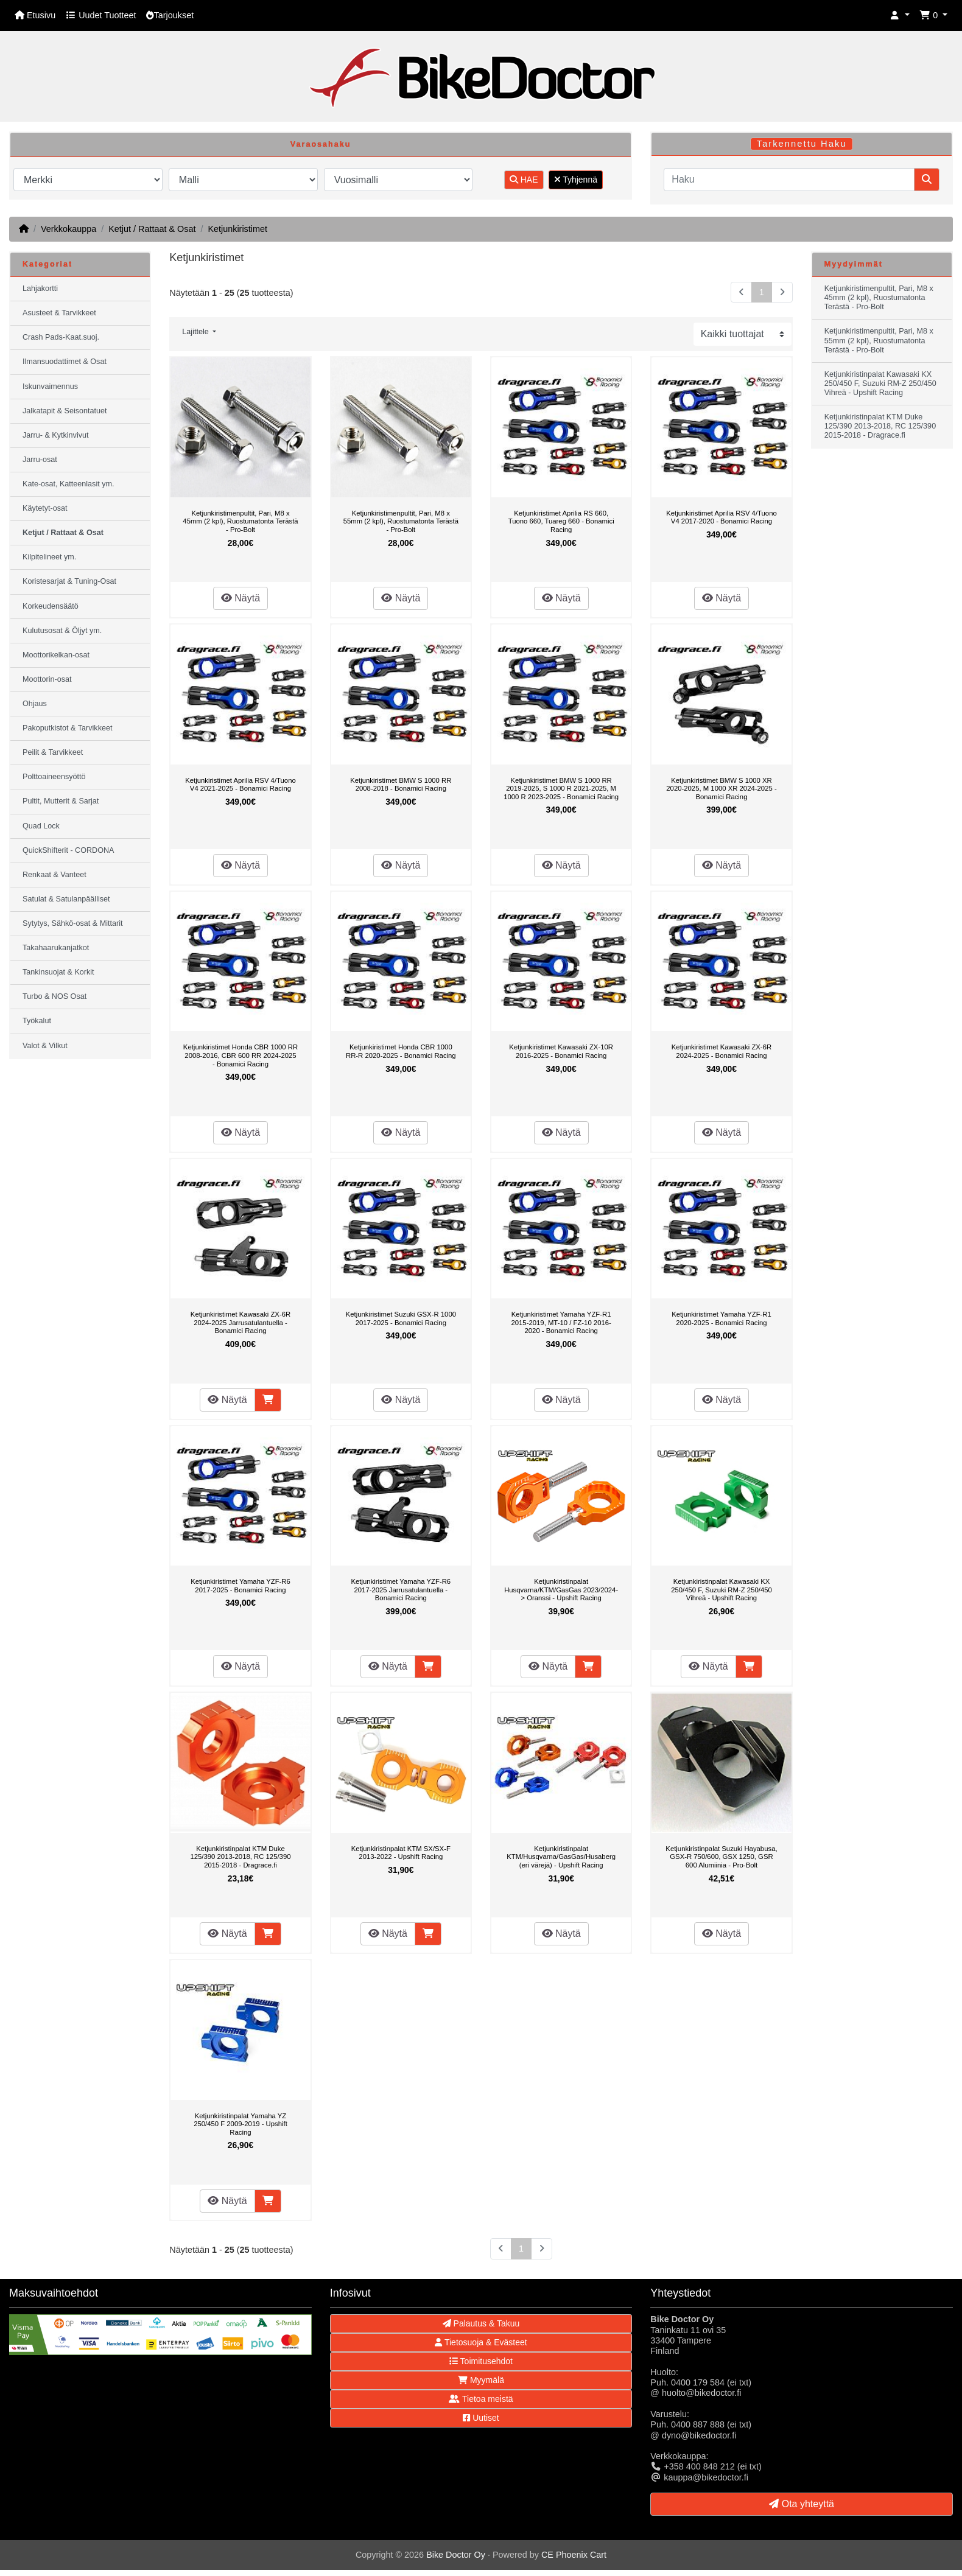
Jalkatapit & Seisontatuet (65, 411)
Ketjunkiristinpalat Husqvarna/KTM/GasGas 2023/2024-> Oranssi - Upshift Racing (561, 1589)
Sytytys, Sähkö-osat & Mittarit (72, 923)
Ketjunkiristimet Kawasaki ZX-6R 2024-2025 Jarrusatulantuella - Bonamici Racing (240, 1322)
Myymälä (481, 2380)
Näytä (240, 598)
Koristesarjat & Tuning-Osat (69, 581)
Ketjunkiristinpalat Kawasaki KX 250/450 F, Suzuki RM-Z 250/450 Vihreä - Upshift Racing (721, 1589)
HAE (524, 179)
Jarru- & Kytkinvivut (55, 435)
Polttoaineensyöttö (54, 776)
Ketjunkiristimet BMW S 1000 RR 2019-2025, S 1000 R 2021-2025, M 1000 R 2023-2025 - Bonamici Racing (561, 788)
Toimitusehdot (481, 2361)
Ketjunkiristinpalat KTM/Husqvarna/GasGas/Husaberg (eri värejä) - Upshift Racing (561, 1857)
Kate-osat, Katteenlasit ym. (68, 484)
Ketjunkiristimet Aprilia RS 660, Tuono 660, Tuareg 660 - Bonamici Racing (561, 521)
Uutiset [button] (481, 2418)
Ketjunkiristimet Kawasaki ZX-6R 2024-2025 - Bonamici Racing (721, 1051)
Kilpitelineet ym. (49, 557)
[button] (900, 15)
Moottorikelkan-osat (56, 655)
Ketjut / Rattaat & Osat (151, 229)
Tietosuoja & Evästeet (481, 2342)
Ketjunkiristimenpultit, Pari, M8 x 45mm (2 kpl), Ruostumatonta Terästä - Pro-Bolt (240, 521)
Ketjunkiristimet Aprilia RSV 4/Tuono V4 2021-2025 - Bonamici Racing (240, 785)
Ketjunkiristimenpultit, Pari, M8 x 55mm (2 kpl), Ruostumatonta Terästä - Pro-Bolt (400, 521)
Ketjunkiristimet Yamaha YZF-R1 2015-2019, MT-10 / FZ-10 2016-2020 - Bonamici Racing (561, 1322)
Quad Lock (41, 826)
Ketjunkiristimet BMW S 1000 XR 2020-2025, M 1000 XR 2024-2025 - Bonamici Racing (721, 788)
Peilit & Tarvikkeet (53, 752)
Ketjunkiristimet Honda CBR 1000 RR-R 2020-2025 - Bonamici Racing (401, 1051)
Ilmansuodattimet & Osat (65, 361)
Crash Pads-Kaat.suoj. (61, 337)
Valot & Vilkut (45, 1045)
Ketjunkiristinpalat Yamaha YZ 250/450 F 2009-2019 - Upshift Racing (240, 2124)
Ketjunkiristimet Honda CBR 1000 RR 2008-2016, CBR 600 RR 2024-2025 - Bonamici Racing (240, 1055)
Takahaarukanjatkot (56, 947)
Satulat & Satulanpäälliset (66, 899)
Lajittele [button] (196, 331)
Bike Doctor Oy (455, 2555)
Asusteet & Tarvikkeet (59, 313)
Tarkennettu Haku (802, 144)
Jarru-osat (40, 459)
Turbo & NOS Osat (54, 996)
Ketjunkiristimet (237, 229)
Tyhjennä (575, 179)
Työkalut (37, 1021)
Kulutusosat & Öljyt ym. (62, 630)
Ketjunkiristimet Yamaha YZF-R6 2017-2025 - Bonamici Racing (240, 1586)
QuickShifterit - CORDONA (68, 850)
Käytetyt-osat (45, 508)
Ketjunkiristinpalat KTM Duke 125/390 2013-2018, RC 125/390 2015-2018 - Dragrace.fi (240, 1857)
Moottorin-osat (47, 679)
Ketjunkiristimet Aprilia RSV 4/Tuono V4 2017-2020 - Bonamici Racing (721, 517)
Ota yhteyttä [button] (801, 2504)
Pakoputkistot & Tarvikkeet (67, 728)
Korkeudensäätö (51, 606)
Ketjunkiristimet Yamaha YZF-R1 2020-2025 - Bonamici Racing (721, 1318)
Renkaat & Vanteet (54, 874)
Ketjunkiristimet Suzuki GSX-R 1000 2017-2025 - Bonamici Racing (401, 1318)
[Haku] (789, 179)
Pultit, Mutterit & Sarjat (61, 801)
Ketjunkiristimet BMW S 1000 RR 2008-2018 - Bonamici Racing (400, 785)
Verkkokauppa (68, 229)
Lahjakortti (40, 288)
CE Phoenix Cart (573, 2555)
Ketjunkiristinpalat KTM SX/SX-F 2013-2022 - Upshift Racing (401, 1853)
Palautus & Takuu (481, 2323)
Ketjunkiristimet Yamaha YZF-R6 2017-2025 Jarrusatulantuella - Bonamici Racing (401, 1589)
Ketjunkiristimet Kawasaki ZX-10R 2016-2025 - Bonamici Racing (561, 1051)
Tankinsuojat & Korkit (58, 972)
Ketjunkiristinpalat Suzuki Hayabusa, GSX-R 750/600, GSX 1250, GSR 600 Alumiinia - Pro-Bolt (721, 1857)
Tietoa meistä (481, 2399)
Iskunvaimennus (50, 386)
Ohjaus (35, 703)
